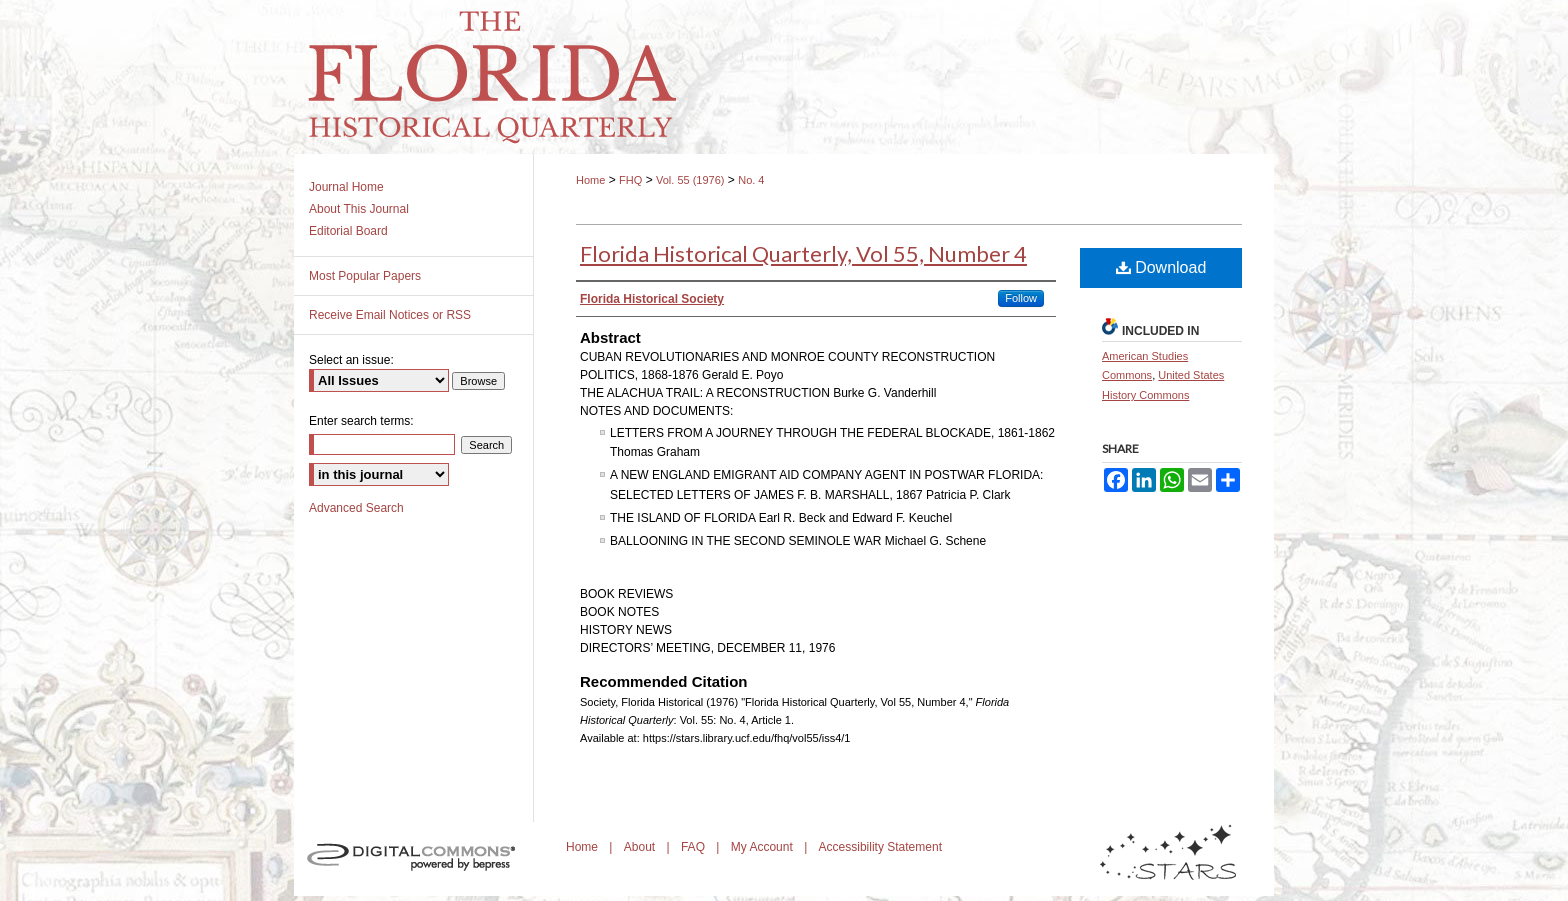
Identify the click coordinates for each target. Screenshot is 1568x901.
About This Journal (359, 209)
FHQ (630, 180)
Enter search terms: (361, 421)
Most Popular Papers (365, 276)
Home (590, 180)
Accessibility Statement (880, 847)
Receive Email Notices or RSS (390, 315)
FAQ (694, 847)
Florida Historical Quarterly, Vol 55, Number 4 (803, 253)
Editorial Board (348, 231)
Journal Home (346, 187)
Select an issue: (351, 360)
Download (1161, 267)
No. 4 (751, 180)
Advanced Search (356, 508)
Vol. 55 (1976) (690, 180)
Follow (1021, 298)
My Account (763, 847)
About (641, 847)
